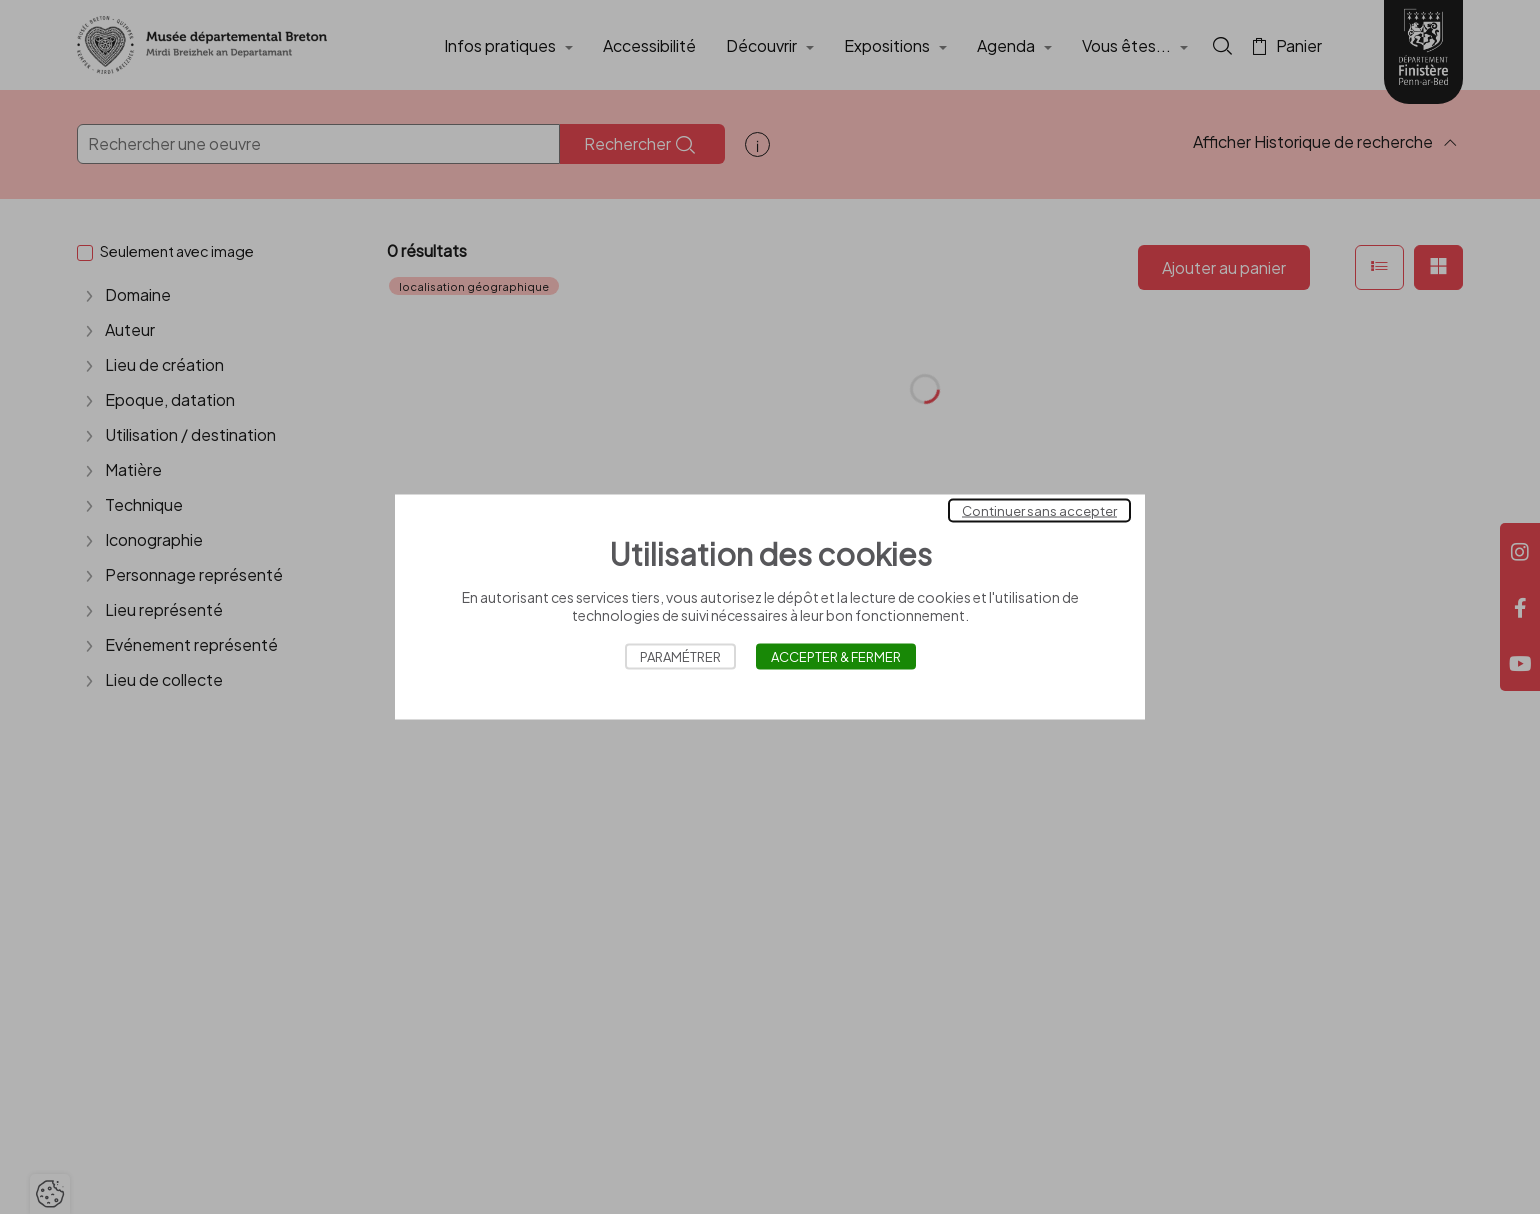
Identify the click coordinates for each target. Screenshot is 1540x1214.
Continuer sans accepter (1039, 511)
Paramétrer (680, 657)
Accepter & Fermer (836, 657)
